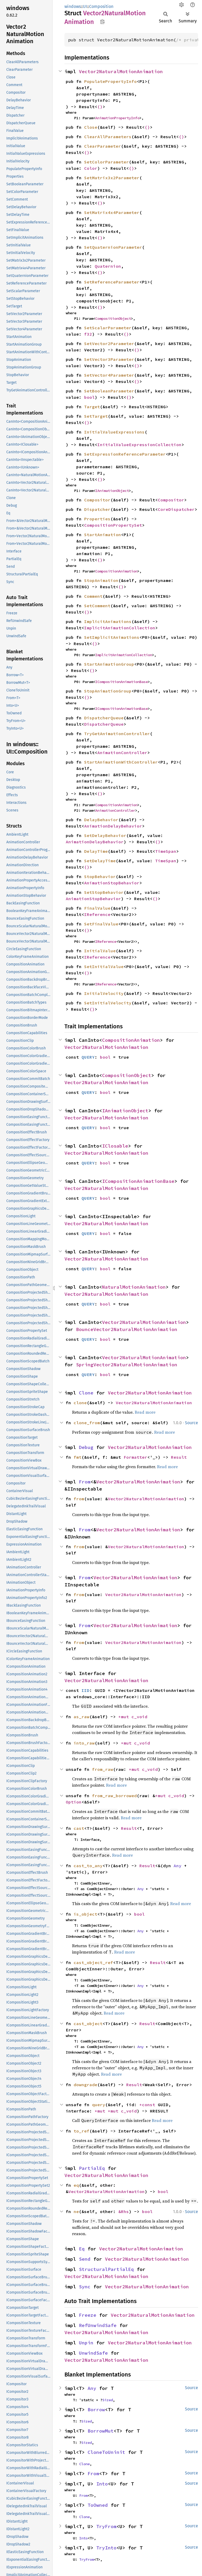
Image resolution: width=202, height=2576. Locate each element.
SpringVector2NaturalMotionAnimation (126, 1365)
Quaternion (108, 266)
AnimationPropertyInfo (117, 118)
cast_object (88, 2023)
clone (80, 1402)
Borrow (96, 2409)
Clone (86, 1393)
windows (72, 6)
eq (76, 2185)
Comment (93, 596)
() (100, 106)
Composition (101, 6)
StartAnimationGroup (109, 664)
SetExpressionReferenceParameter (125, 454)
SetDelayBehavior (105, 835)
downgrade (85, 2084)
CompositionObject (113, 318)
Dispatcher (97, 509)
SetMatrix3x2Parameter (111, 177)
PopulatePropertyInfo (110, 81)
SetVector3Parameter (109, 359)
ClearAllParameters (108, 136)
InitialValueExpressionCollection (139, 444)
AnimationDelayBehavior (113, 826)
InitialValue (100, 950)
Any (177, 1865)
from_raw (102, 1769)
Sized (107, 2400)
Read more (145, 1412)
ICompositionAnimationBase (121, 681)
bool (89, 397)
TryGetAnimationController (117, 733)
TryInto (106, 2548)
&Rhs (123, 2211)
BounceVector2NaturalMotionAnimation (126, 1329)
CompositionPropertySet (113, 525)
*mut (125, 1716)
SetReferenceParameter (111, 282)
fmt (78, 1457)
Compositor (97, 499)
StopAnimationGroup (108, 691)
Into (102, 2484)
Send (84, 2259)
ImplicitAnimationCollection (119, 627)
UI (85, 6)
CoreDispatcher (176, 509)
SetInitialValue (104, 966)
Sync (84, 2287)
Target (92, 406)
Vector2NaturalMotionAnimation (121, 71)
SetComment (97, 605)
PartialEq (92, 2168)
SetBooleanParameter (109, 390)
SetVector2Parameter (109, 343)
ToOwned (98, 2505)
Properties (97, 518)
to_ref (81, 2131)
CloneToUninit (106, 2452)
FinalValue (97, 908)
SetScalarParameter (108, 327)
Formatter (135, 1457)
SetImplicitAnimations (111, 637)
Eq (82, 2249)
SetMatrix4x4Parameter (111, 212)
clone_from (87, 1422)
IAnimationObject (112, 490)
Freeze (87, 2315)
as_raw (81, 1716)
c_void (139, 1716)
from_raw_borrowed (114, 1795)
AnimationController (122, 752)
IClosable (115, 1146)
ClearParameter (102, 146)
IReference (97, 914)
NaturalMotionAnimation (134, 1287)
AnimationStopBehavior (111, 882)
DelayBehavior (101, 819)
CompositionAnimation (116, 571)
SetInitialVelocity (108, 1002)
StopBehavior (100, 876)
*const (148, 2104)
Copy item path (102, 21)
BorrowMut (101, 2431)
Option (74, 1802)
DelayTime (96, 851)
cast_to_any (88, 1865)
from (79, 1498)
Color (90, 168)
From (84, 1482)
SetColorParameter (106, 162)
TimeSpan (165, 851)
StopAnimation (101, 580)
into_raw (84, 1743)
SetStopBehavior (104, 892)
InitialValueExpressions (114, 432)
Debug (86, 1447)
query (98, 2104)
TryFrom (106, 2526)
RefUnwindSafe (98, 2325)
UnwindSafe (93, 2353)
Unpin (86, 2343)
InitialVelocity (104, 993)
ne (76, 2211)
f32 (88, 334)
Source (191, 1422)
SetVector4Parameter (109, 375)
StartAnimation (102, 534)
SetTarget (96, 416)
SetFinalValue (101, 923)
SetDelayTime (100, 860)
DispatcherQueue (104, 717)
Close (90, 127)
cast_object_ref (93, 1962)
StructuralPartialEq (106, 2269)
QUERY (88, 1057)
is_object (85, 1914)
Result (179, 1457)
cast (79, 1828)
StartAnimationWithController (121, 762)
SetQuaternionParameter (113, 247)
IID (85, 1690)
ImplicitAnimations (108, 621)
